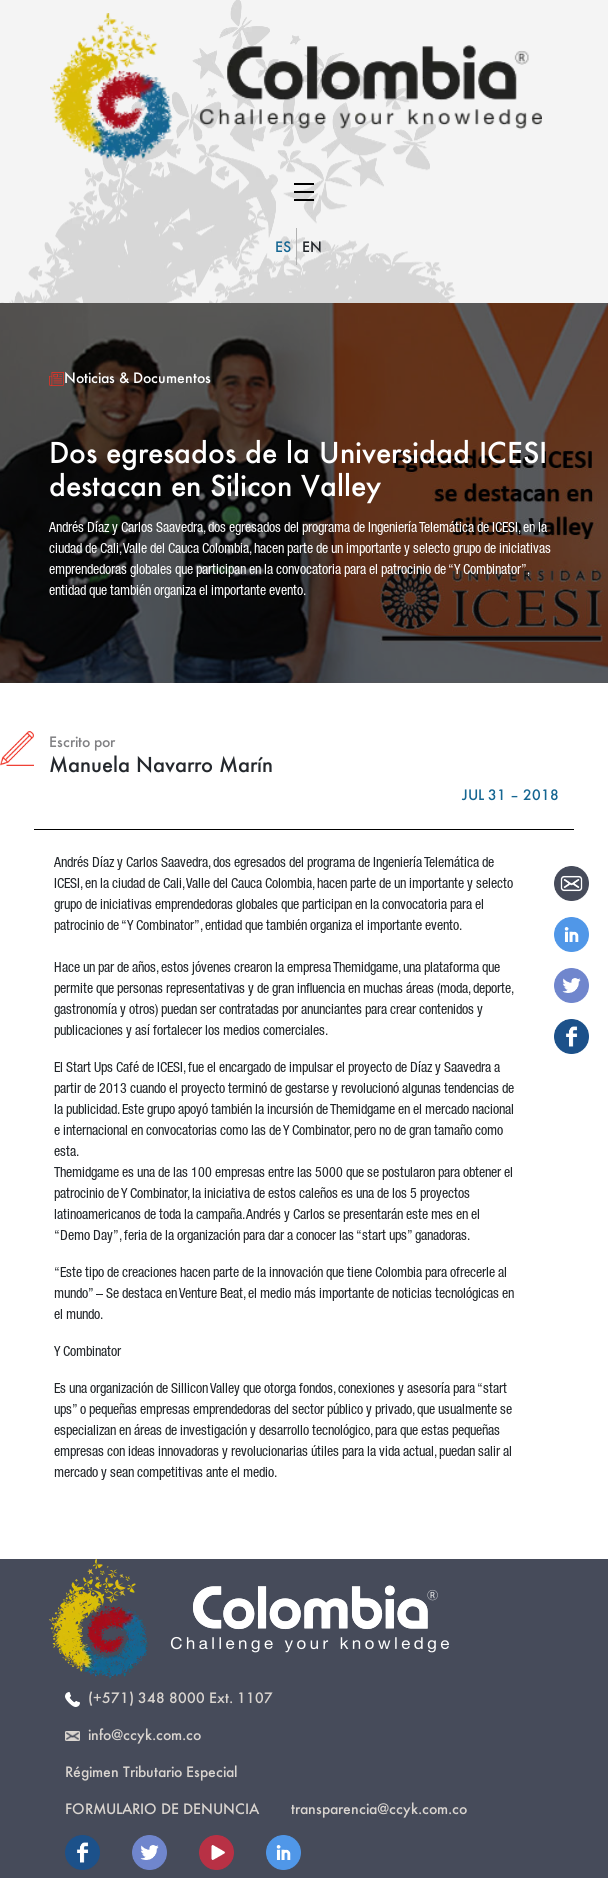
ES (283, 246)
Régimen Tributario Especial (151, 1771)
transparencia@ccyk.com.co (379, 1808)
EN (312, 246)
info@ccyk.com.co (133, 1734)
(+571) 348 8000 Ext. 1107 (169, 1697)
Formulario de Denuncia (162, 1808)
